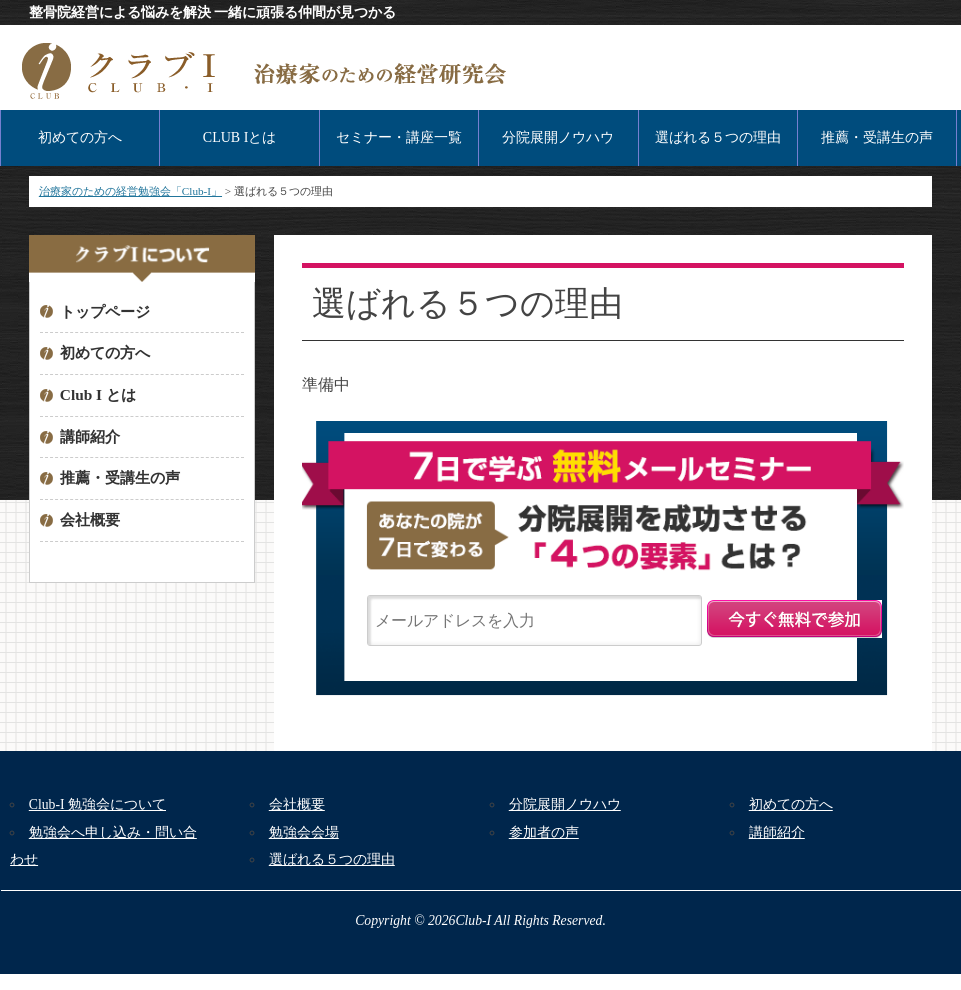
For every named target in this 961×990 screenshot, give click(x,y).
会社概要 (90, 519)
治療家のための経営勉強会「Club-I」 (130, 191)
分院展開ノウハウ (558, 137)
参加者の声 (544, 832)
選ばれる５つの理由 (718, 137)
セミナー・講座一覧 (399, 137)
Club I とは (98, 394)
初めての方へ (80, 137)
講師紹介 (90, 436)
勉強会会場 (304, 832)
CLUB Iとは (240, 137)
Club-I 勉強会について (97, 804)
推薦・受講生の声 (877, 137)
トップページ (105, 311)
